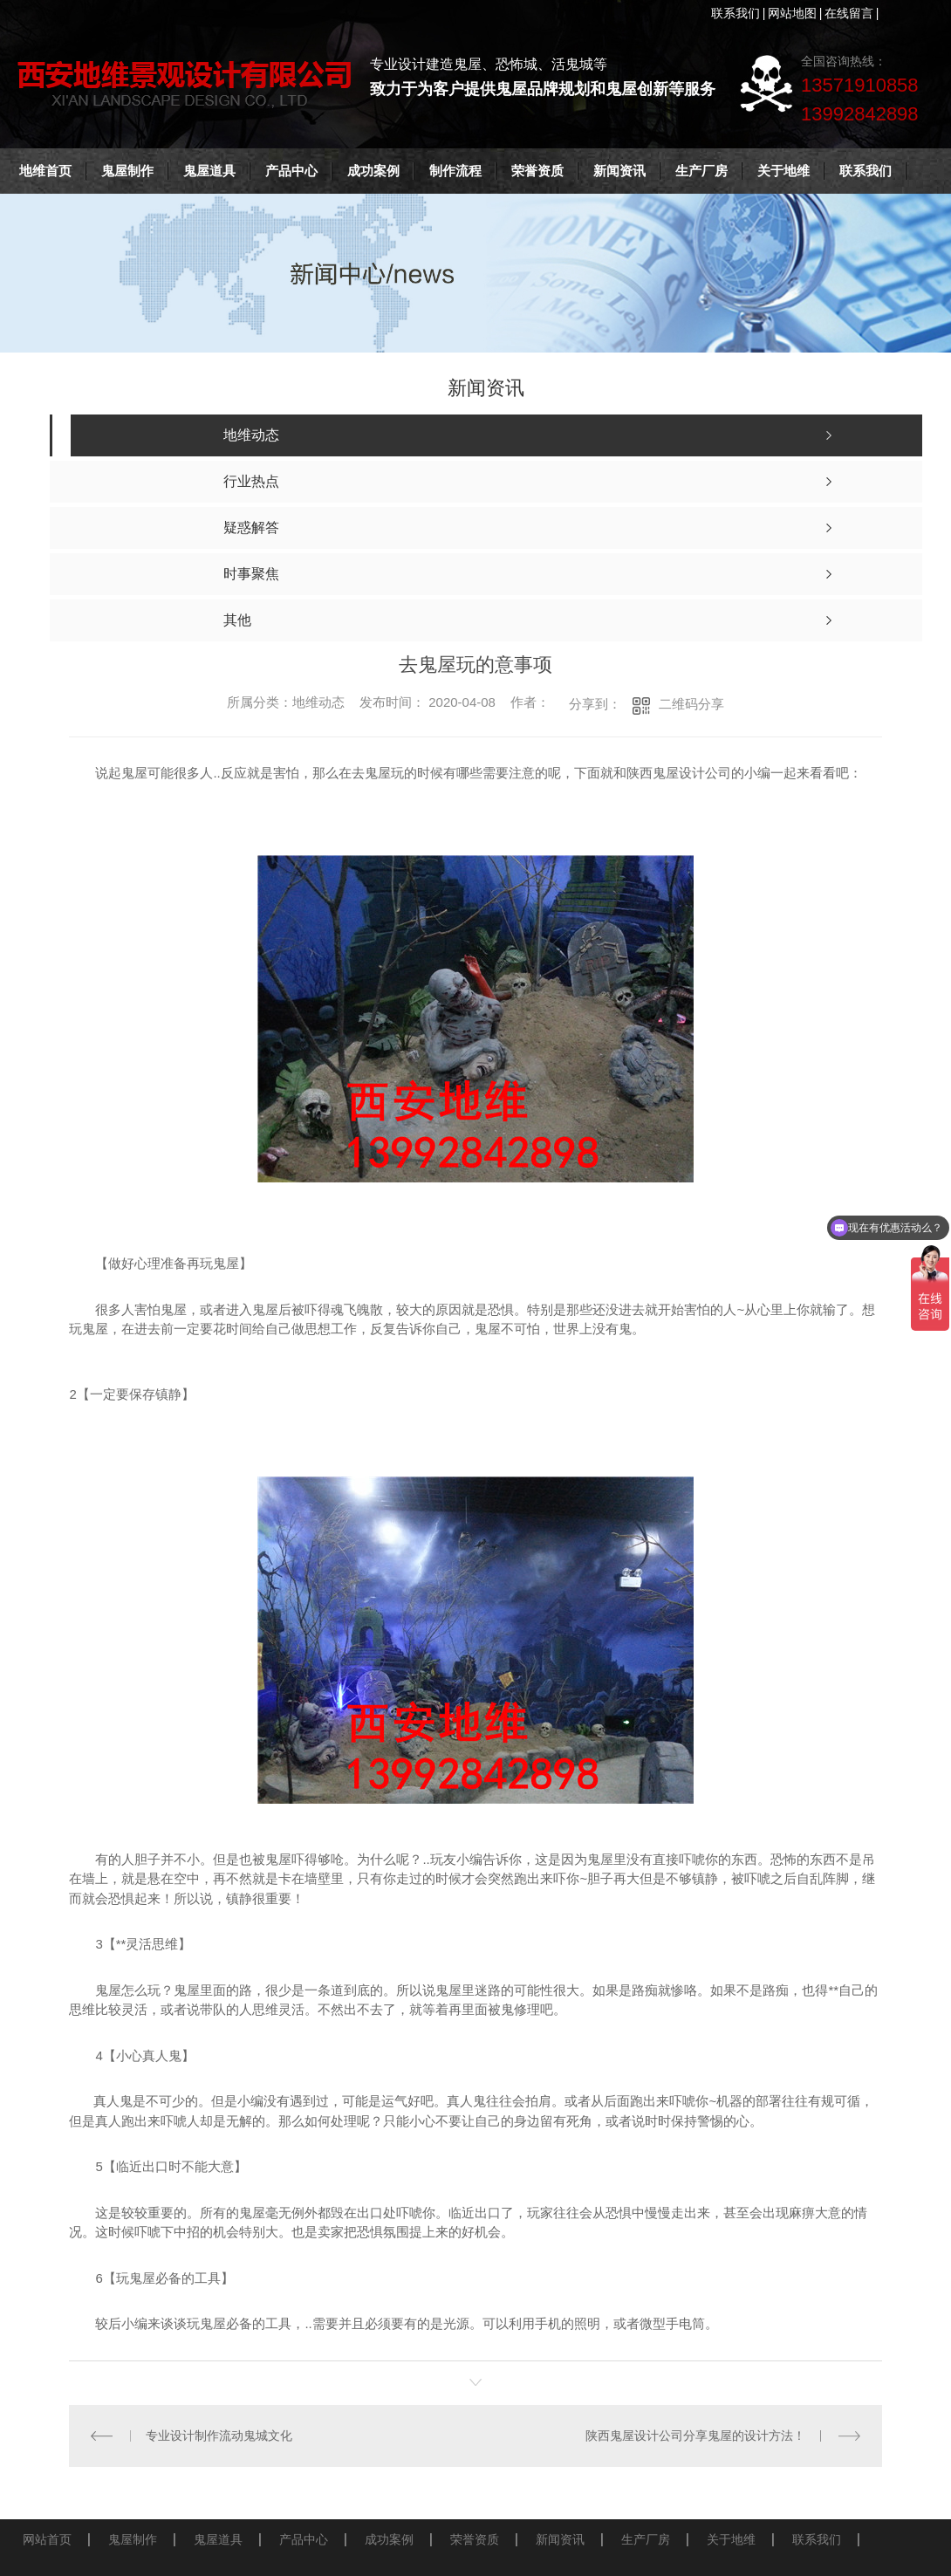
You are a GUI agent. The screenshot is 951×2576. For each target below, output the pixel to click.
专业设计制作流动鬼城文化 (219, 2435)
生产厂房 (701, 170)
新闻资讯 (619, 170)
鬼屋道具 (209, 170)
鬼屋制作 (127, 170)
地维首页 (45, 170)
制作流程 (455, 170)
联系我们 (735, 13)
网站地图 (792, 13)
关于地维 (783, 170)
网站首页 (47, 2538)
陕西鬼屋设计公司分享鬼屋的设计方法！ (695, 2435)
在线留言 (848, 13)
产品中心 (291, 170)
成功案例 (373, 170)
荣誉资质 (537, 170)
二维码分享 (691, 703)
